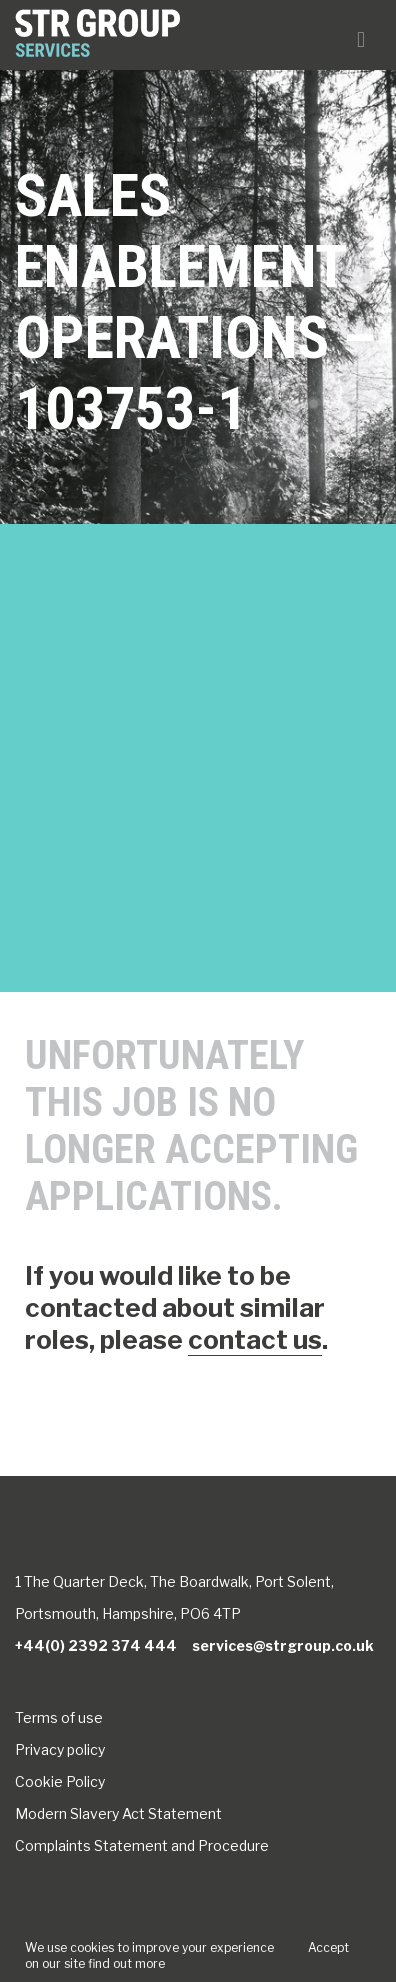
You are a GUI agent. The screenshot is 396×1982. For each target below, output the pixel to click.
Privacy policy (60, 1749)
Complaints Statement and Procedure (142, 1845)
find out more (126, 1963)
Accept (328, 1947)
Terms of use (59, 1717)
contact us (255, 1339)
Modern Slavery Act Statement (118, 1813)
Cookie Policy (60, 1781)
